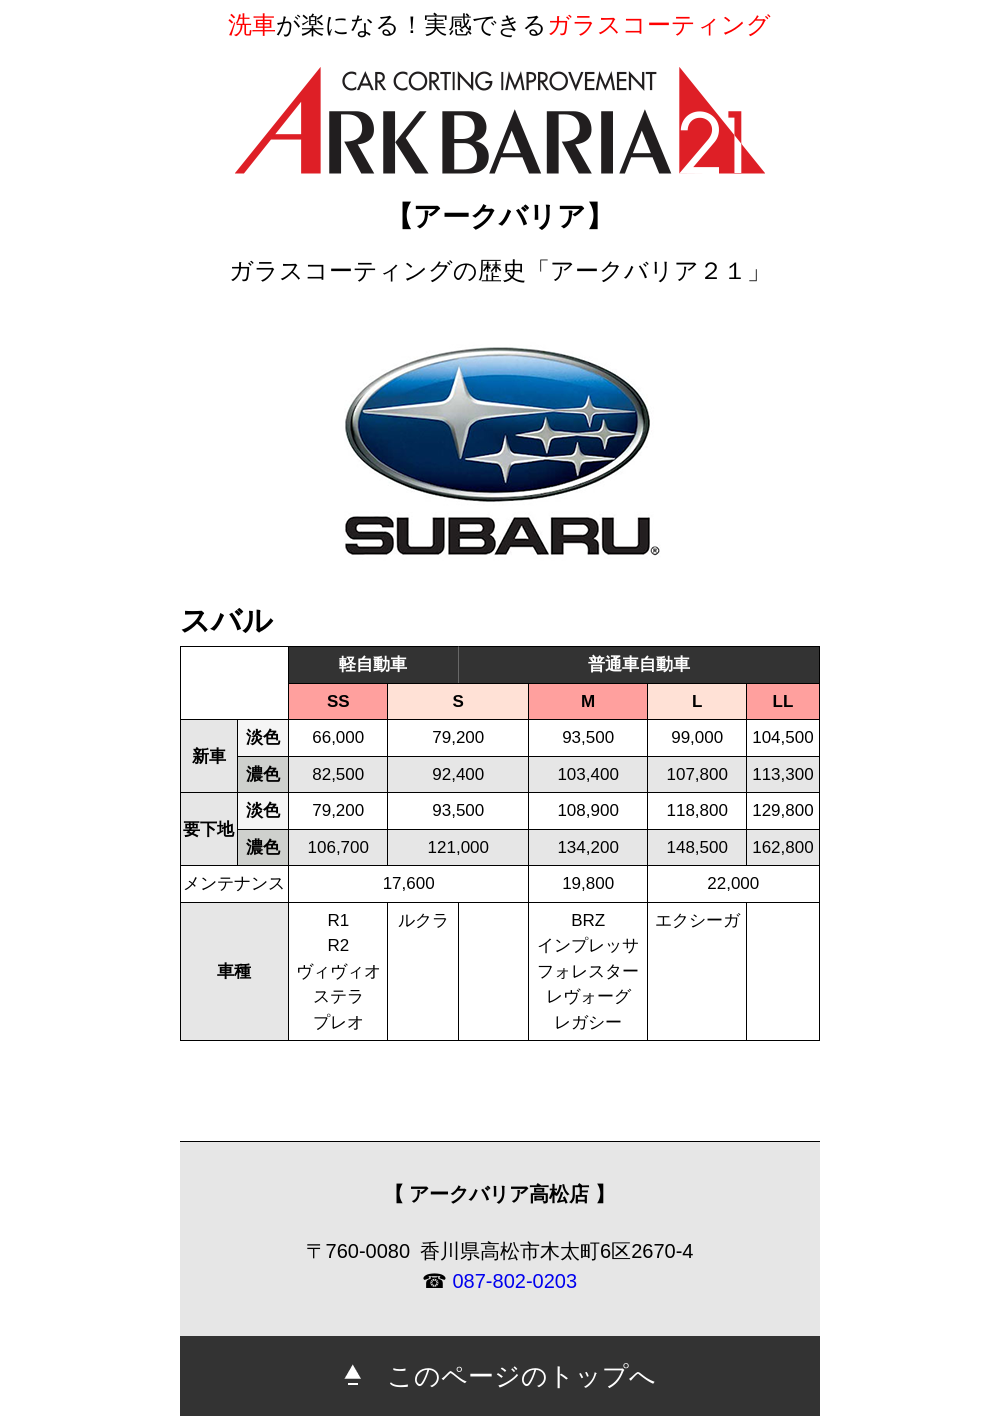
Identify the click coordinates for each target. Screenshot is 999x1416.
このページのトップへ (500, 1376)
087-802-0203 (515, 1281)
